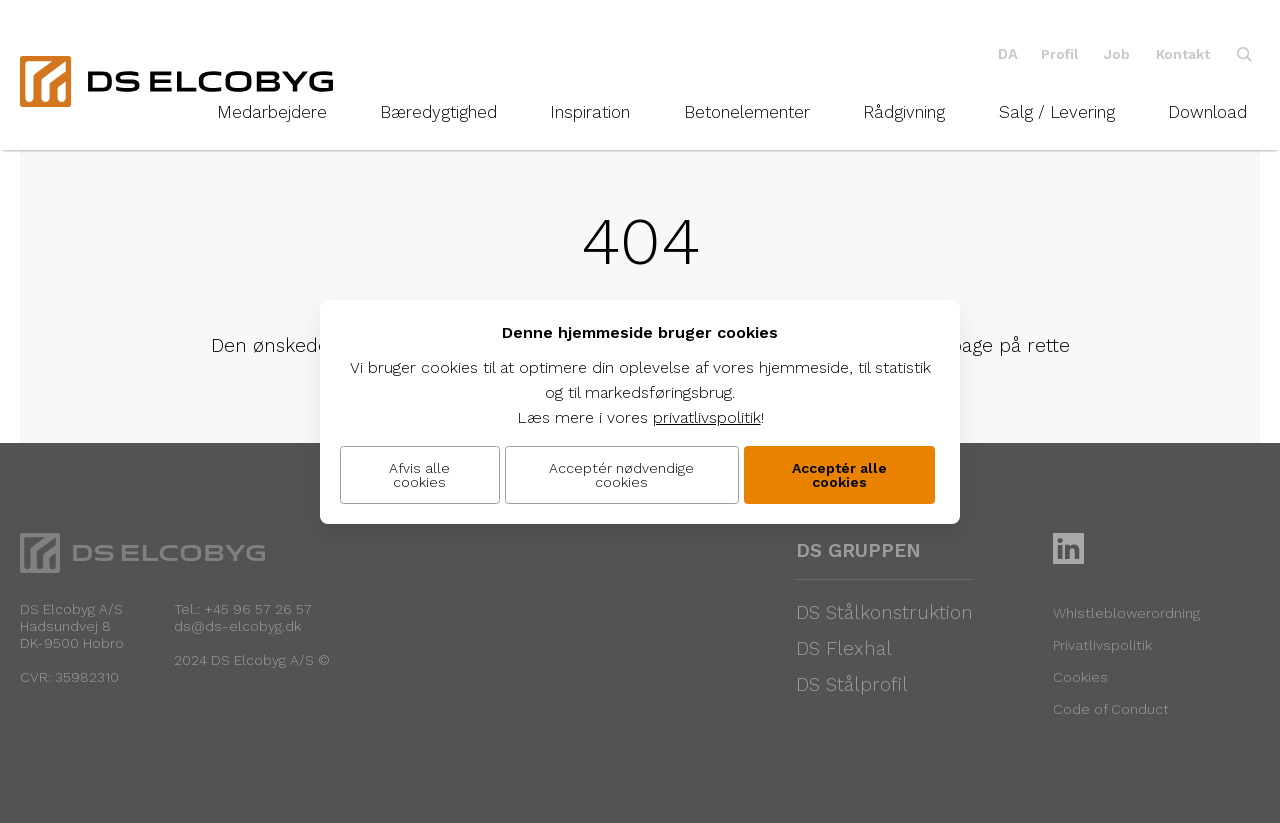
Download (1207, 112)
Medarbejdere (272, 112)
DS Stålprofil (852, 684)
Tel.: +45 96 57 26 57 (243, 609)
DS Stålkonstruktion (884, 612)
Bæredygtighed (438, 112)
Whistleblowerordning (1126, 613)
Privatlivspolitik (1102, 645)
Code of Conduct (1111, 709)
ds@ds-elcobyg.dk (237, 626)
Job (1117, 54)
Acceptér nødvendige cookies (621, 475)
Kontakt (1183, 54)
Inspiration (590, 112)
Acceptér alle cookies (839, 475)
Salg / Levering (1057, 112)
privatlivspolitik (707, 417)
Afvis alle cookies (419, 475)
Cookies (1080, 677)
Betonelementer (747, 112)
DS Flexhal (844, 648)
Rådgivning (904, 112)
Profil (1059, 54)
